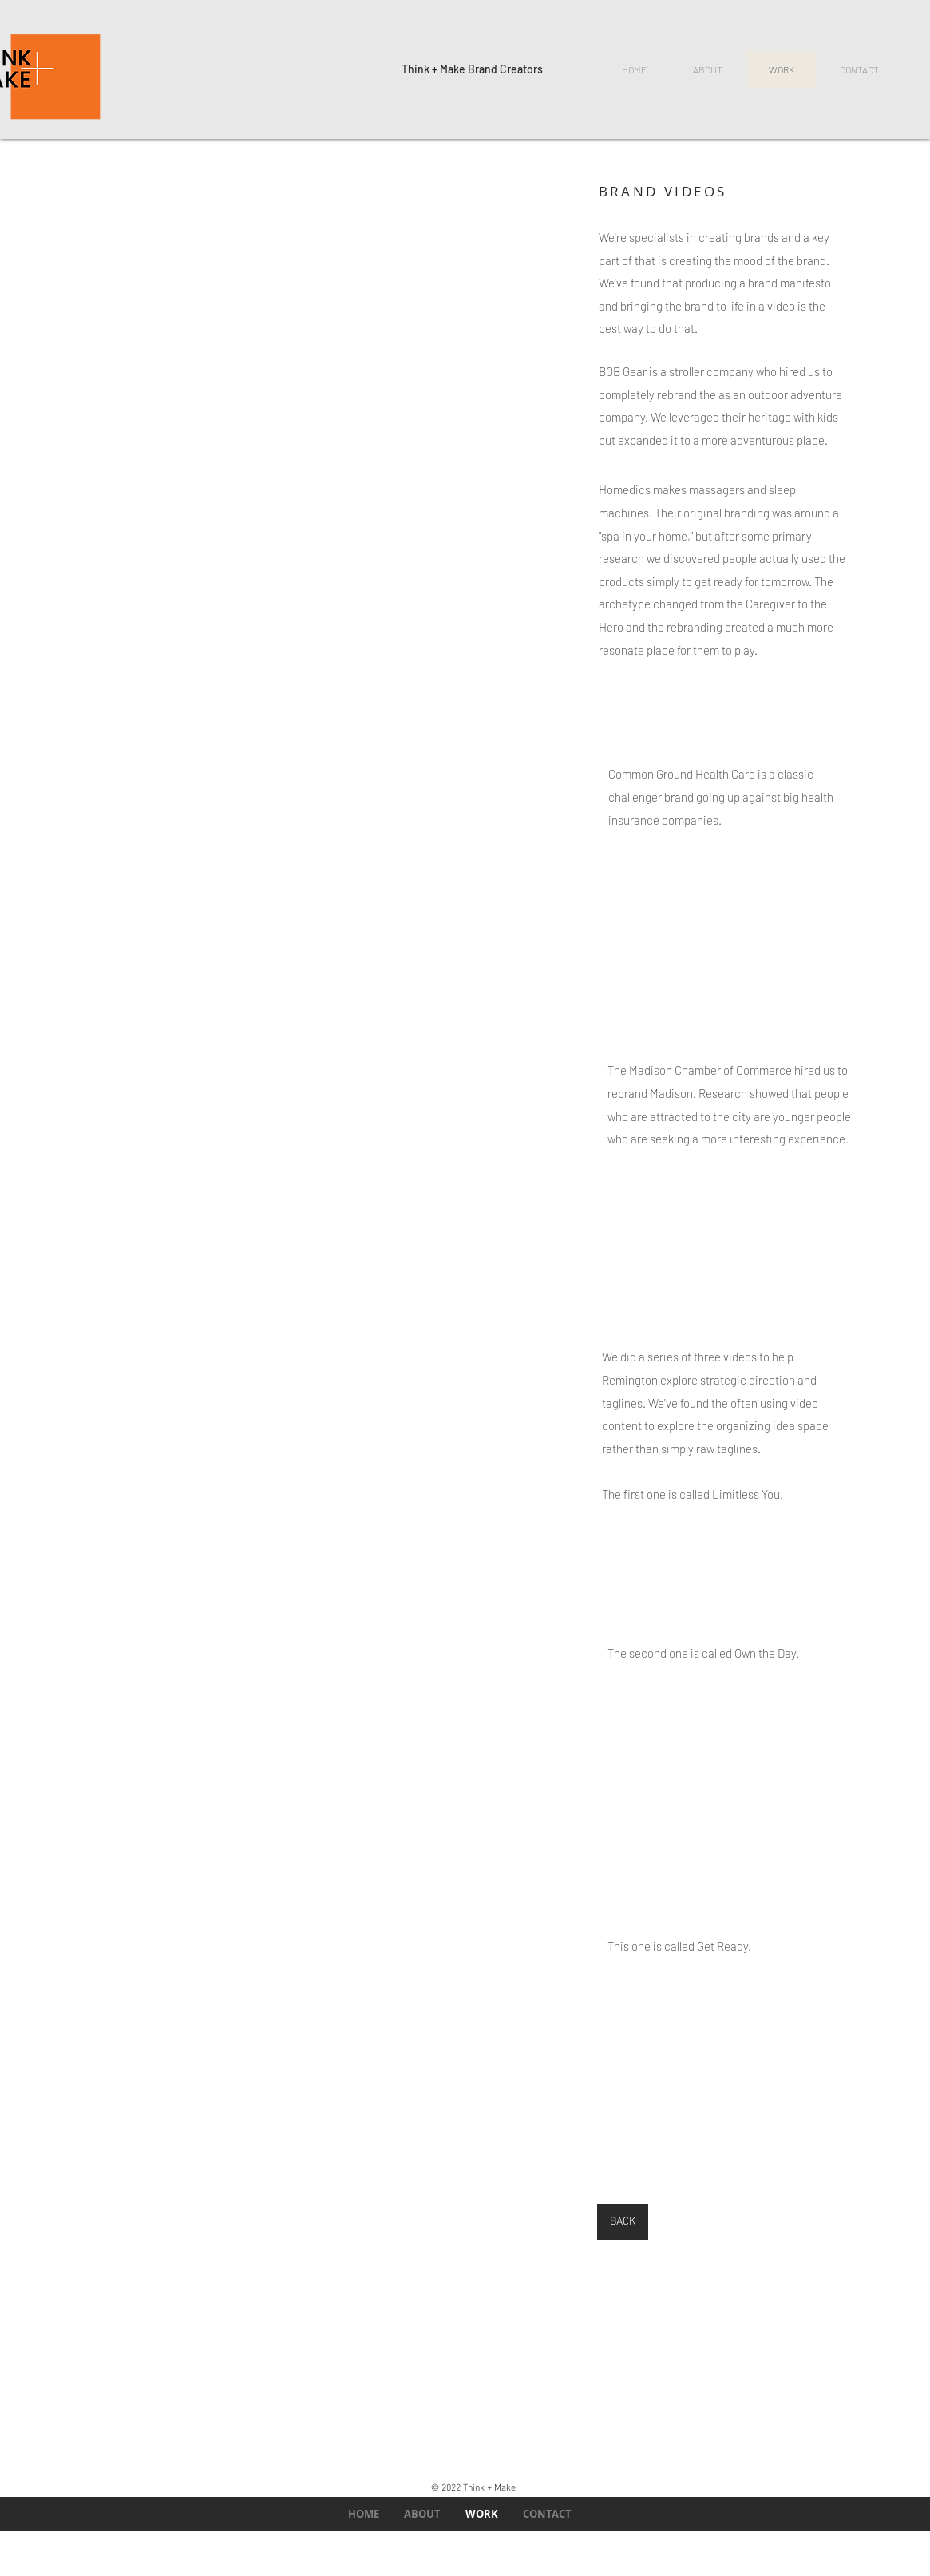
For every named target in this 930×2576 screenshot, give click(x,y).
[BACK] (622, 2222)
